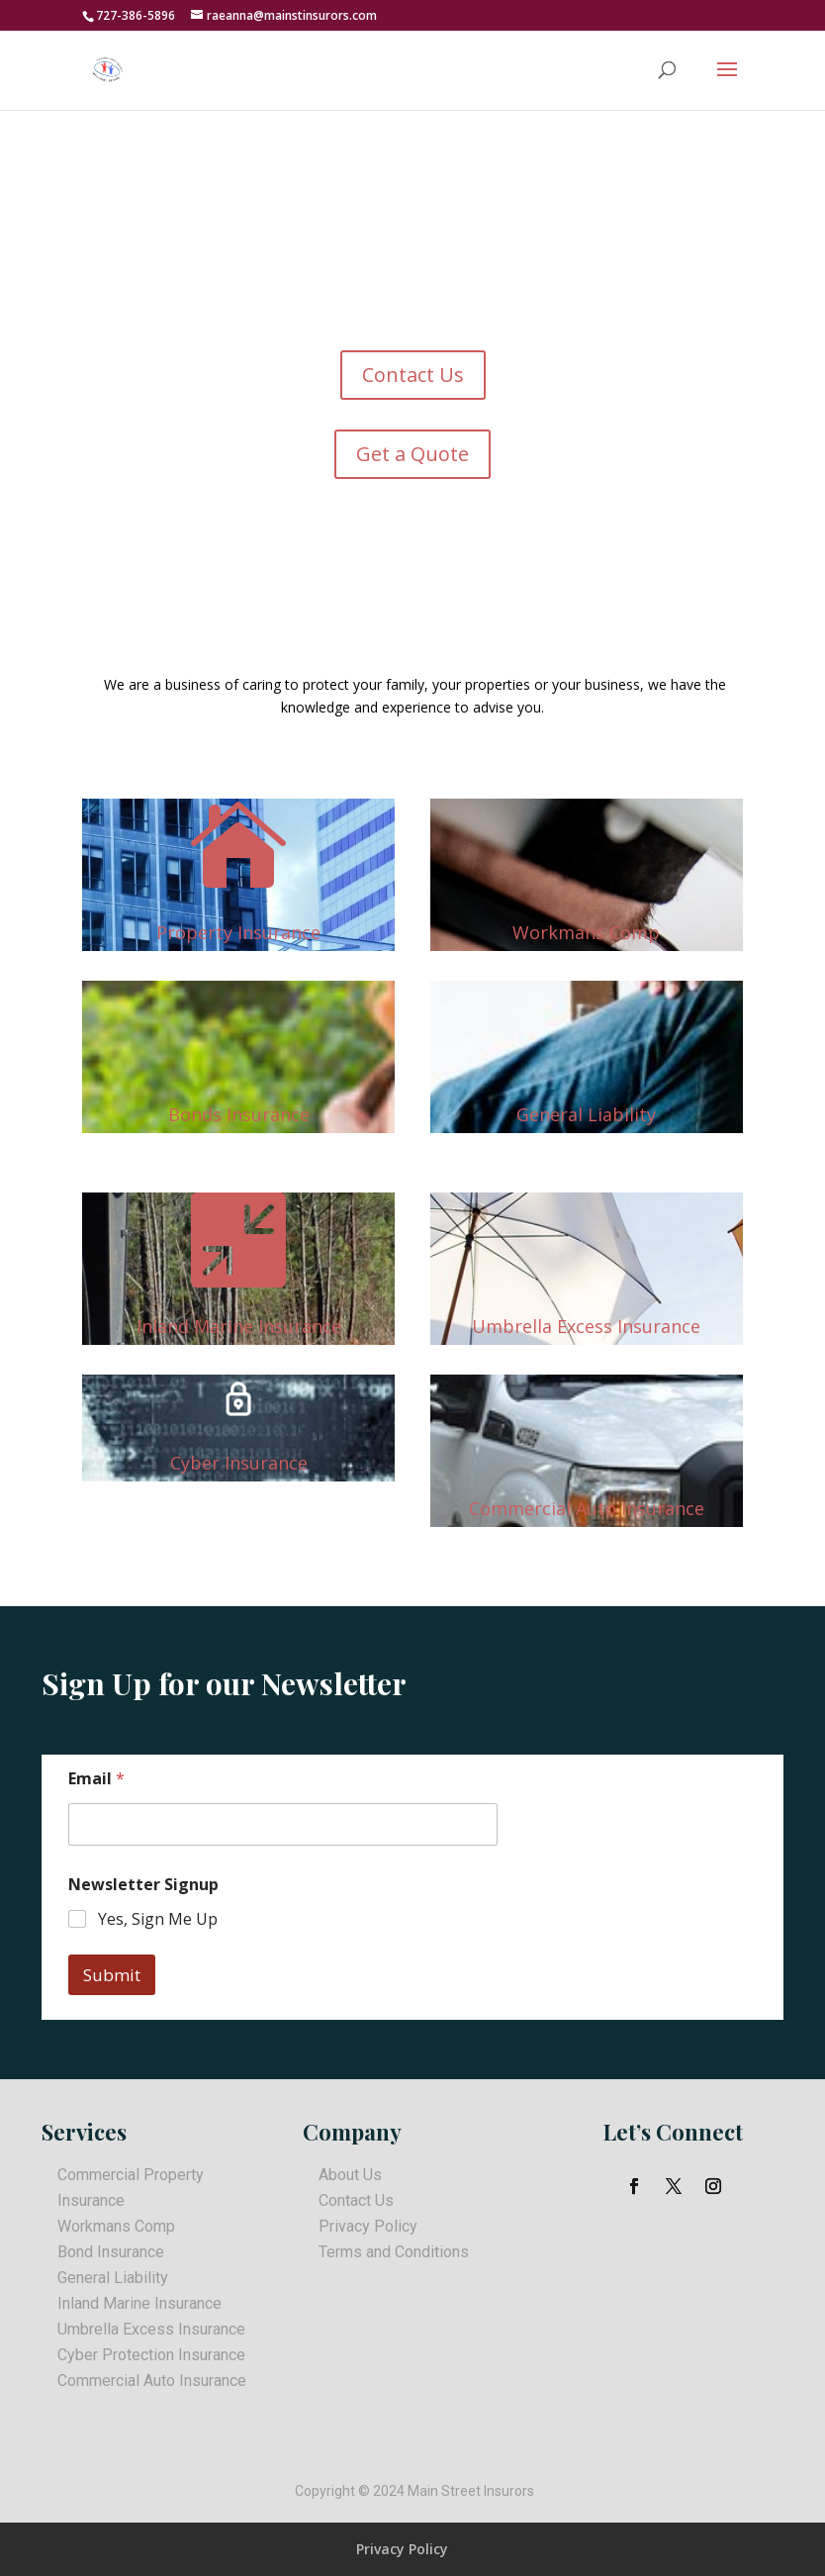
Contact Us (413, 374)
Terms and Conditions (394, 2251)
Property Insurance (238, 932)
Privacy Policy (368, 2226)
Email (96, 1778)
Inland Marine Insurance (239, 1326)
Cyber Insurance (239, 1463)
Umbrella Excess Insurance (586, 1326)
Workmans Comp (586, 932)
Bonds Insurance (239, 1114)
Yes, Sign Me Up (158, 1919)
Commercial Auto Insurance (586, 1508)
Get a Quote (412, 453)
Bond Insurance (110, 2251)
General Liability (586, 1114)
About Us (350, 2174)
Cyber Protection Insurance (151, 2354)
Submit (111, 1974)
